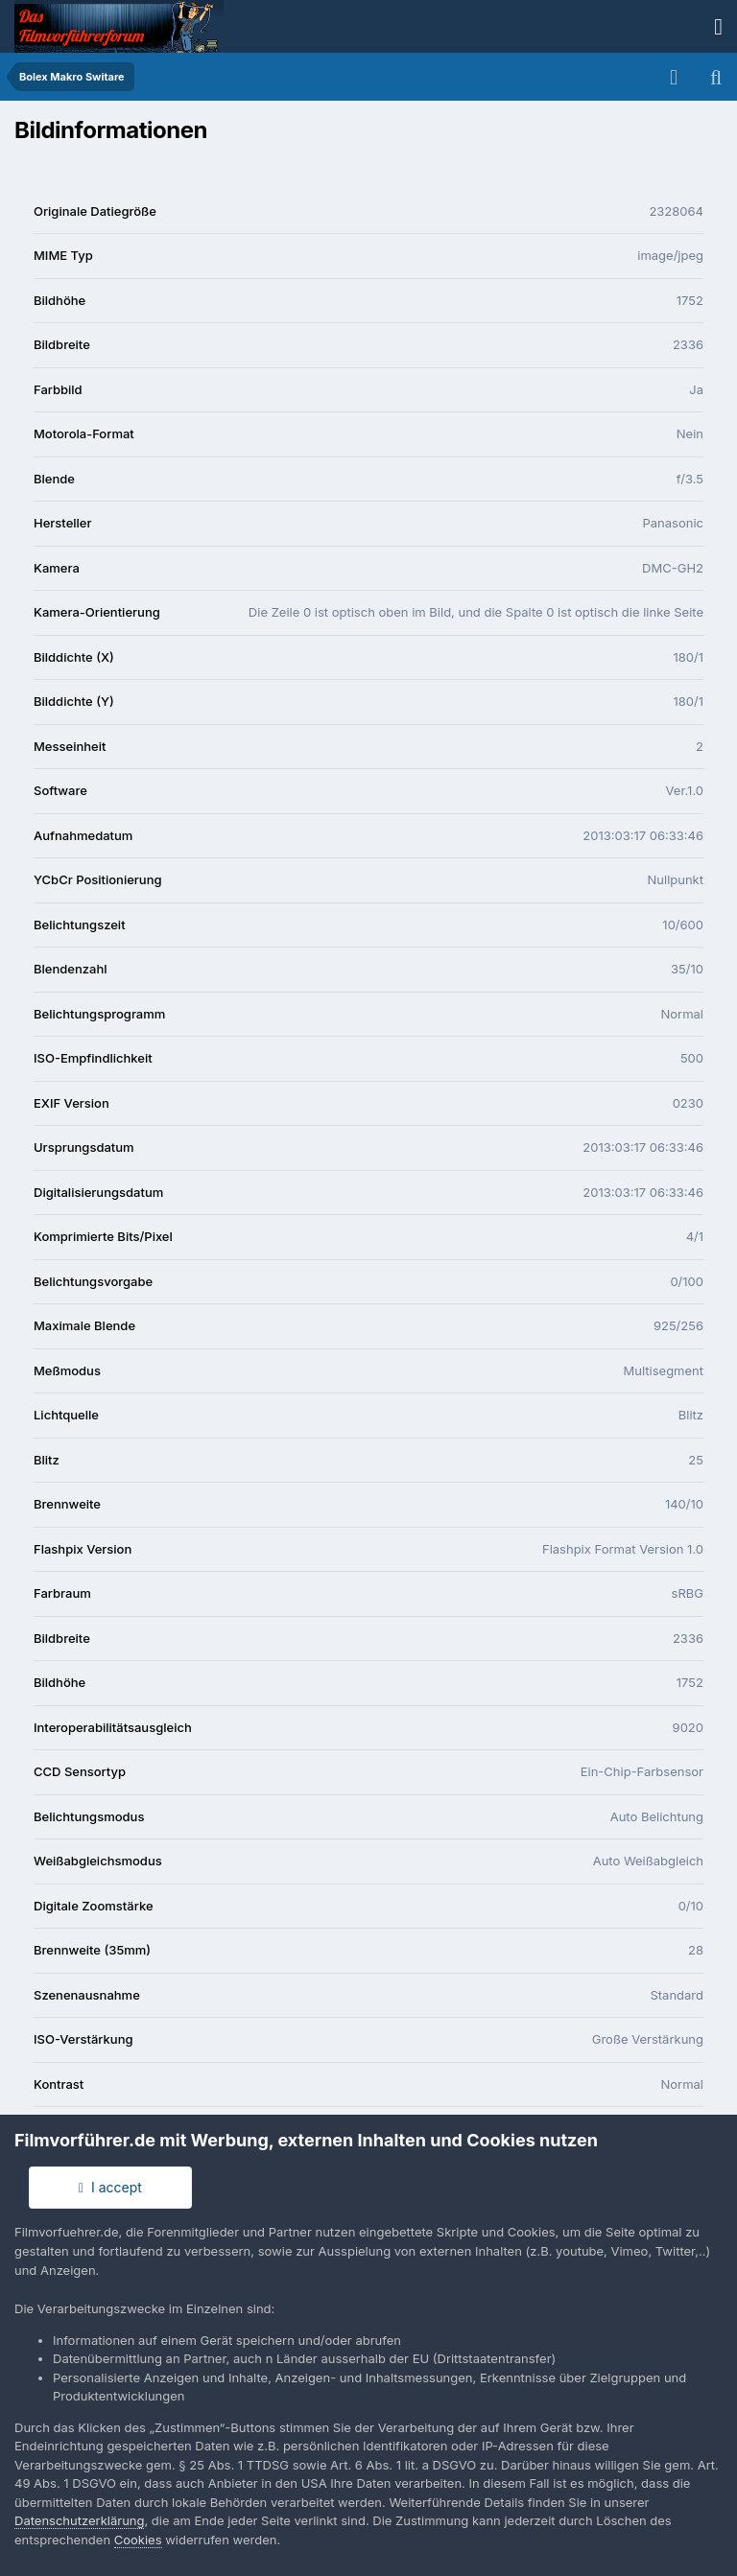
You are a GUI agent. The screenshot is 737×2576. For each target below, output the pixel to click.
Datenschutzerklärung (79, 2520)
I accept (110, 2187)
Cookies (138, 2539)
